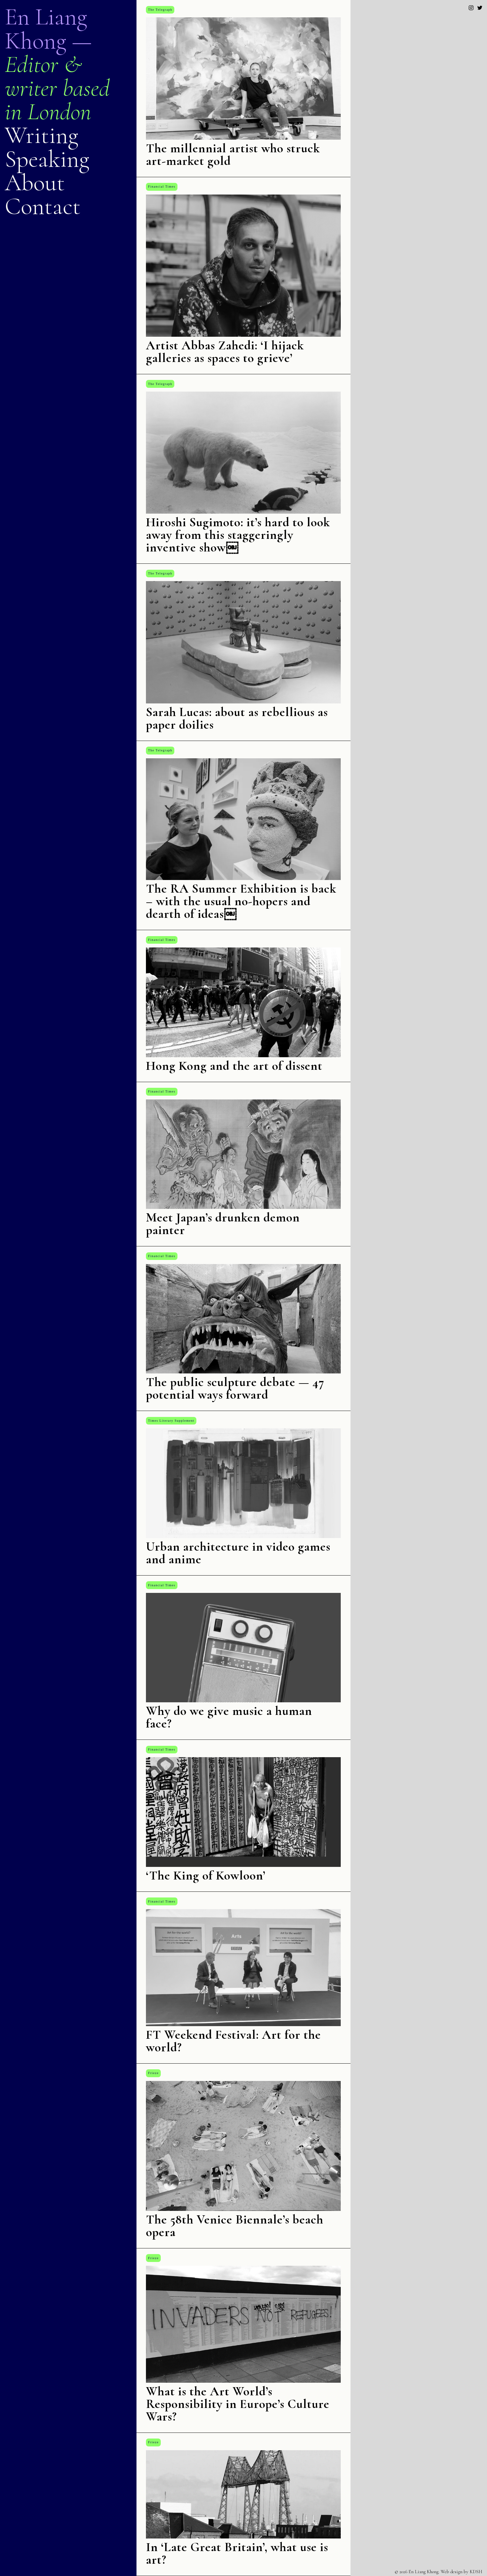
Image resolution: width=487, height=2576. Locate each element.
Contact (43, 206)
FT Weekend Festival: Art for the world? (233, 2041)
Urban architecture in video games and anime (238, 1552)
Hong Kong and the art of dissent (234, 1065)
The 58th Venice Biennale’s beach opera (234, 2225)
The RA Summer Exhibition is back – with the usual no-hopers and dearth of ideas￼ (241, 901)
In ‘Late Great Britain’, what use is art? (237, 2553)
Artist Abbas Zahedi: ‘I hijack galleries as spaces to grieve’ (225, 351)
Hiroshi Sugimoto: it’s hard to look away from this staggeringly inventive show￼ (238, 535)
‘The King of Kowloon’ (205, 1875)
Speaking (47, 158)
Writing (41, 135)
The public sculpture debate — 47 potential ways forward (235, 1388)
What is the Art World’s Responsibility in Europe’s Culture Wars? (237, 2404)
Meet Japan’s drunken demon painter (223, 1223)
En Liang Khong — (48, 28)
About (35, 182)
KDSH (476, 2571)
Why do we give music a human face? (229, 1717)
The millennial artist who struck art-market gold (233, 154)
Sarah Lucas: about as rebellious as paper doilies (237, 718)
